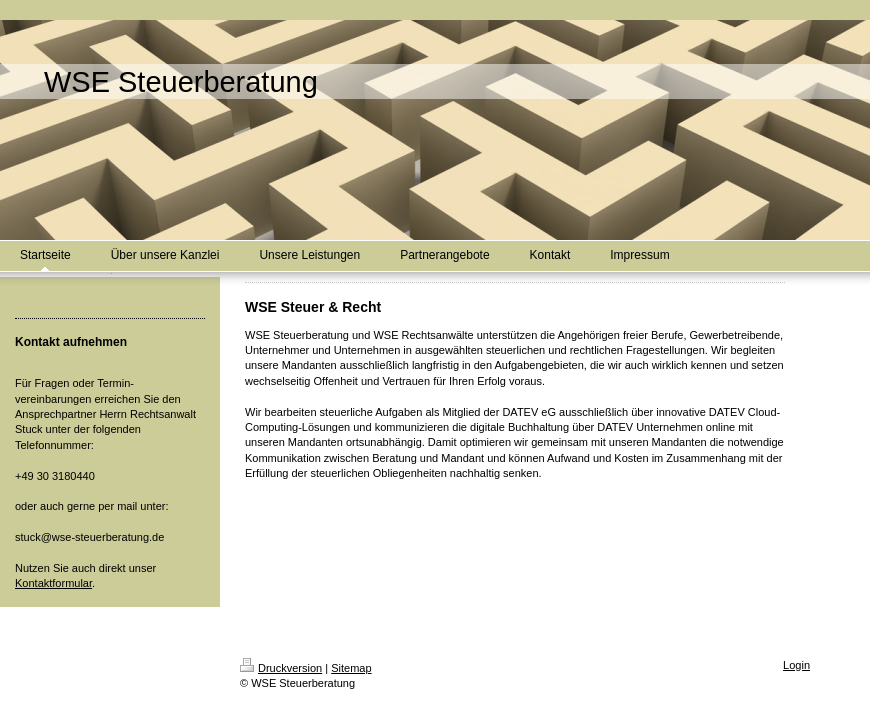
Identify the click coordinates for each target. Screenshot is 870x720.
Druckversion (281, 668)
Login (796, 665)
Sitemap (351, 668)
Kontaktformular (53, 583)
